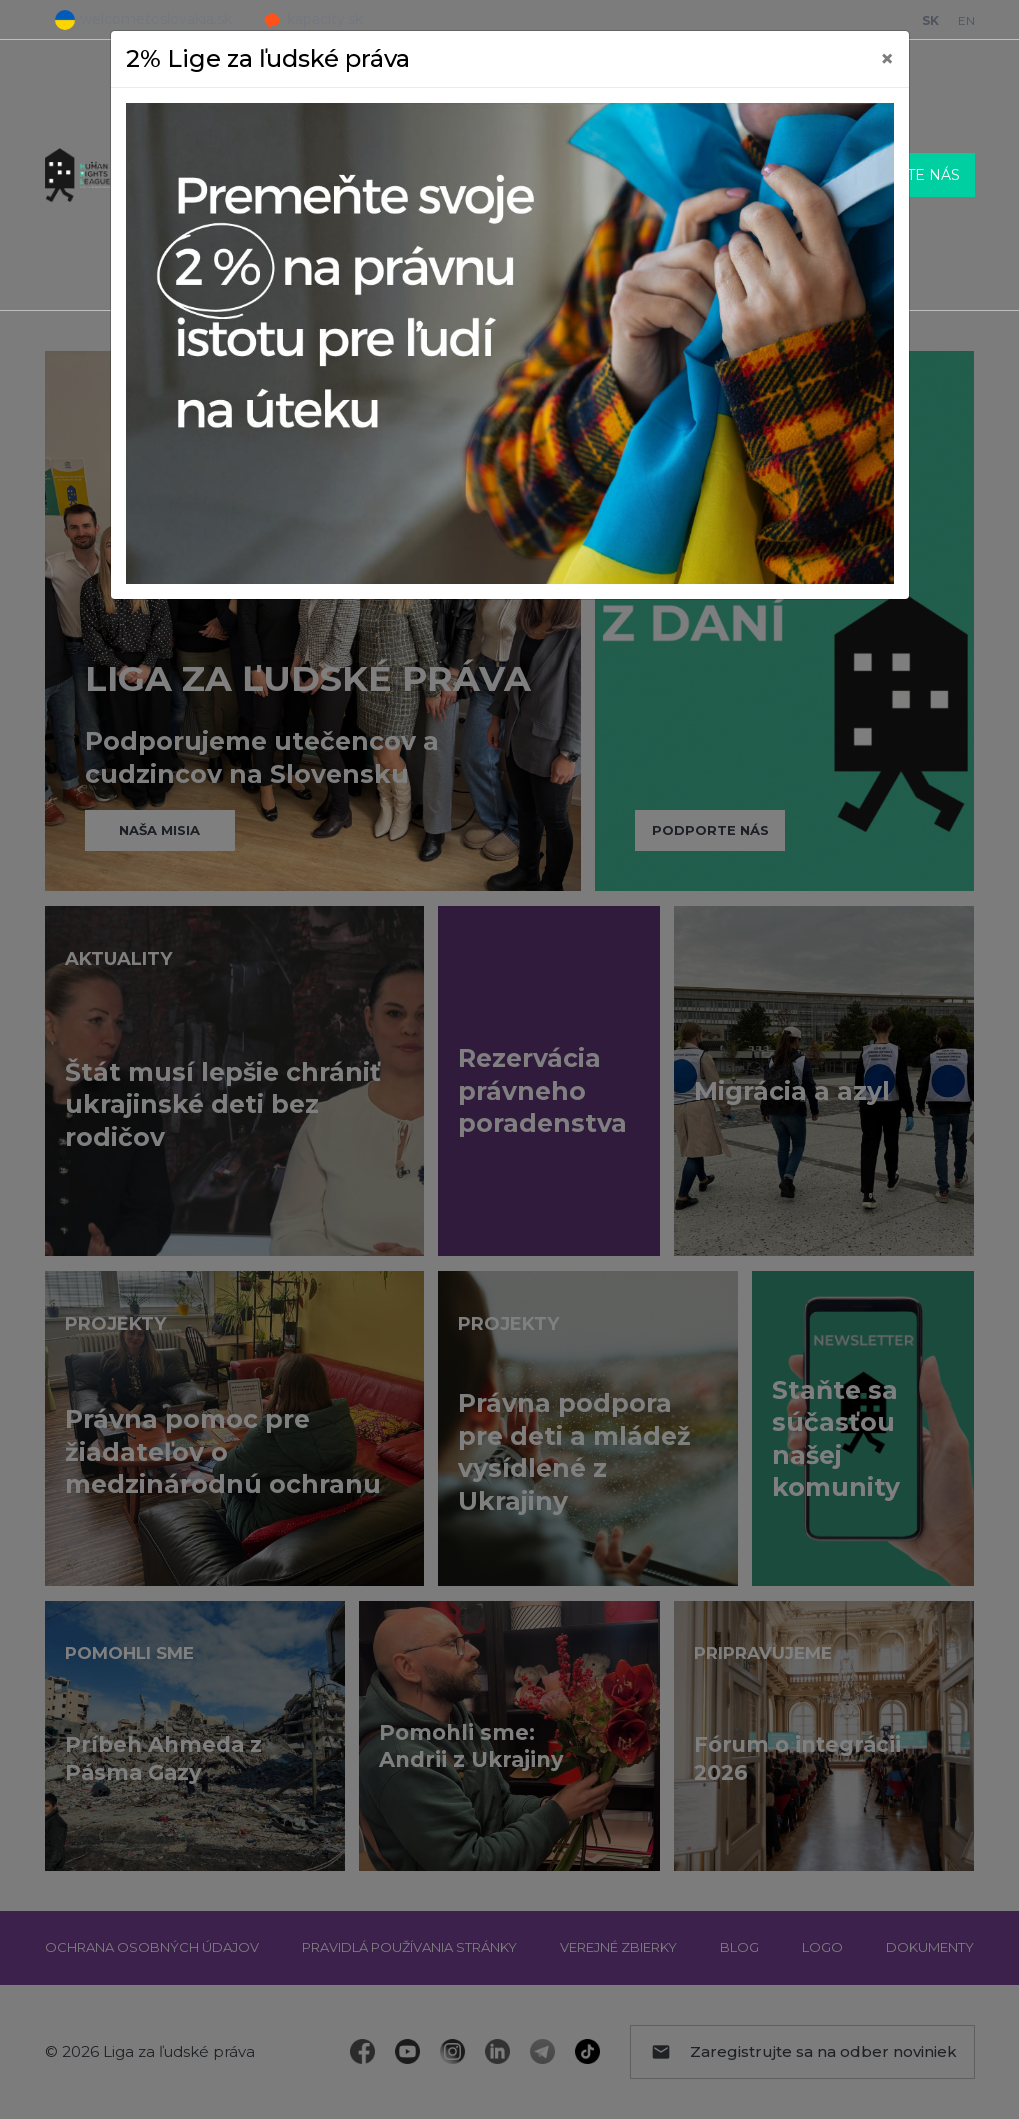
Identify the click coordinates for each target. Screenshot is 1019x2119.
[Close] (887, 59)
